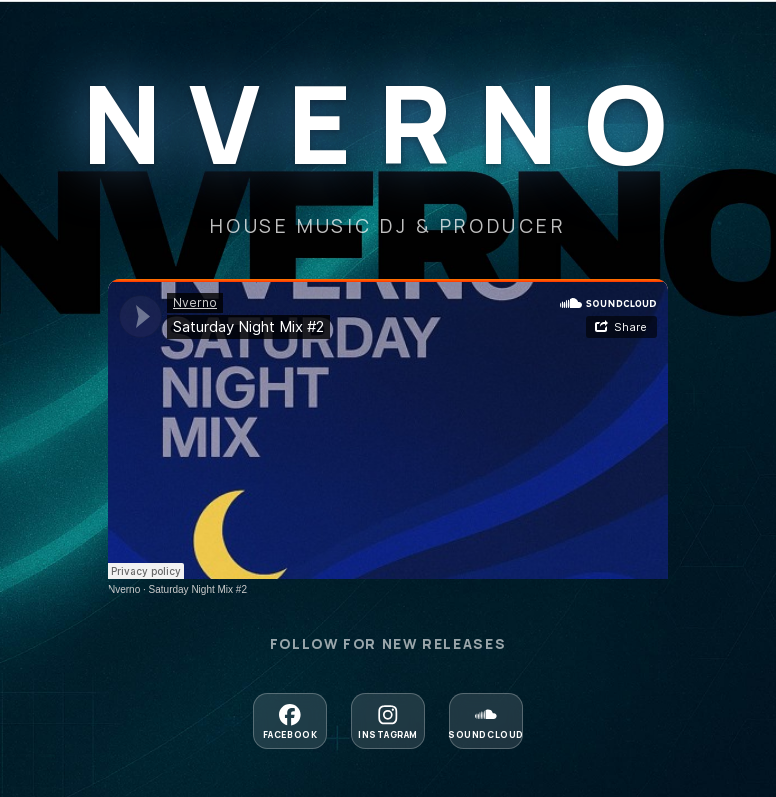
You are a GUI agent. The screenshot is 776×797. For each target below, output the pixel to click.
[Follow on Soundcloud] (486, 721)
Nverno (124, 589)
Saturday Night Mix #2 (198, 589)
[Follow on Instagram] (388, 721)
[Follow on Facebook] (290, 721)
